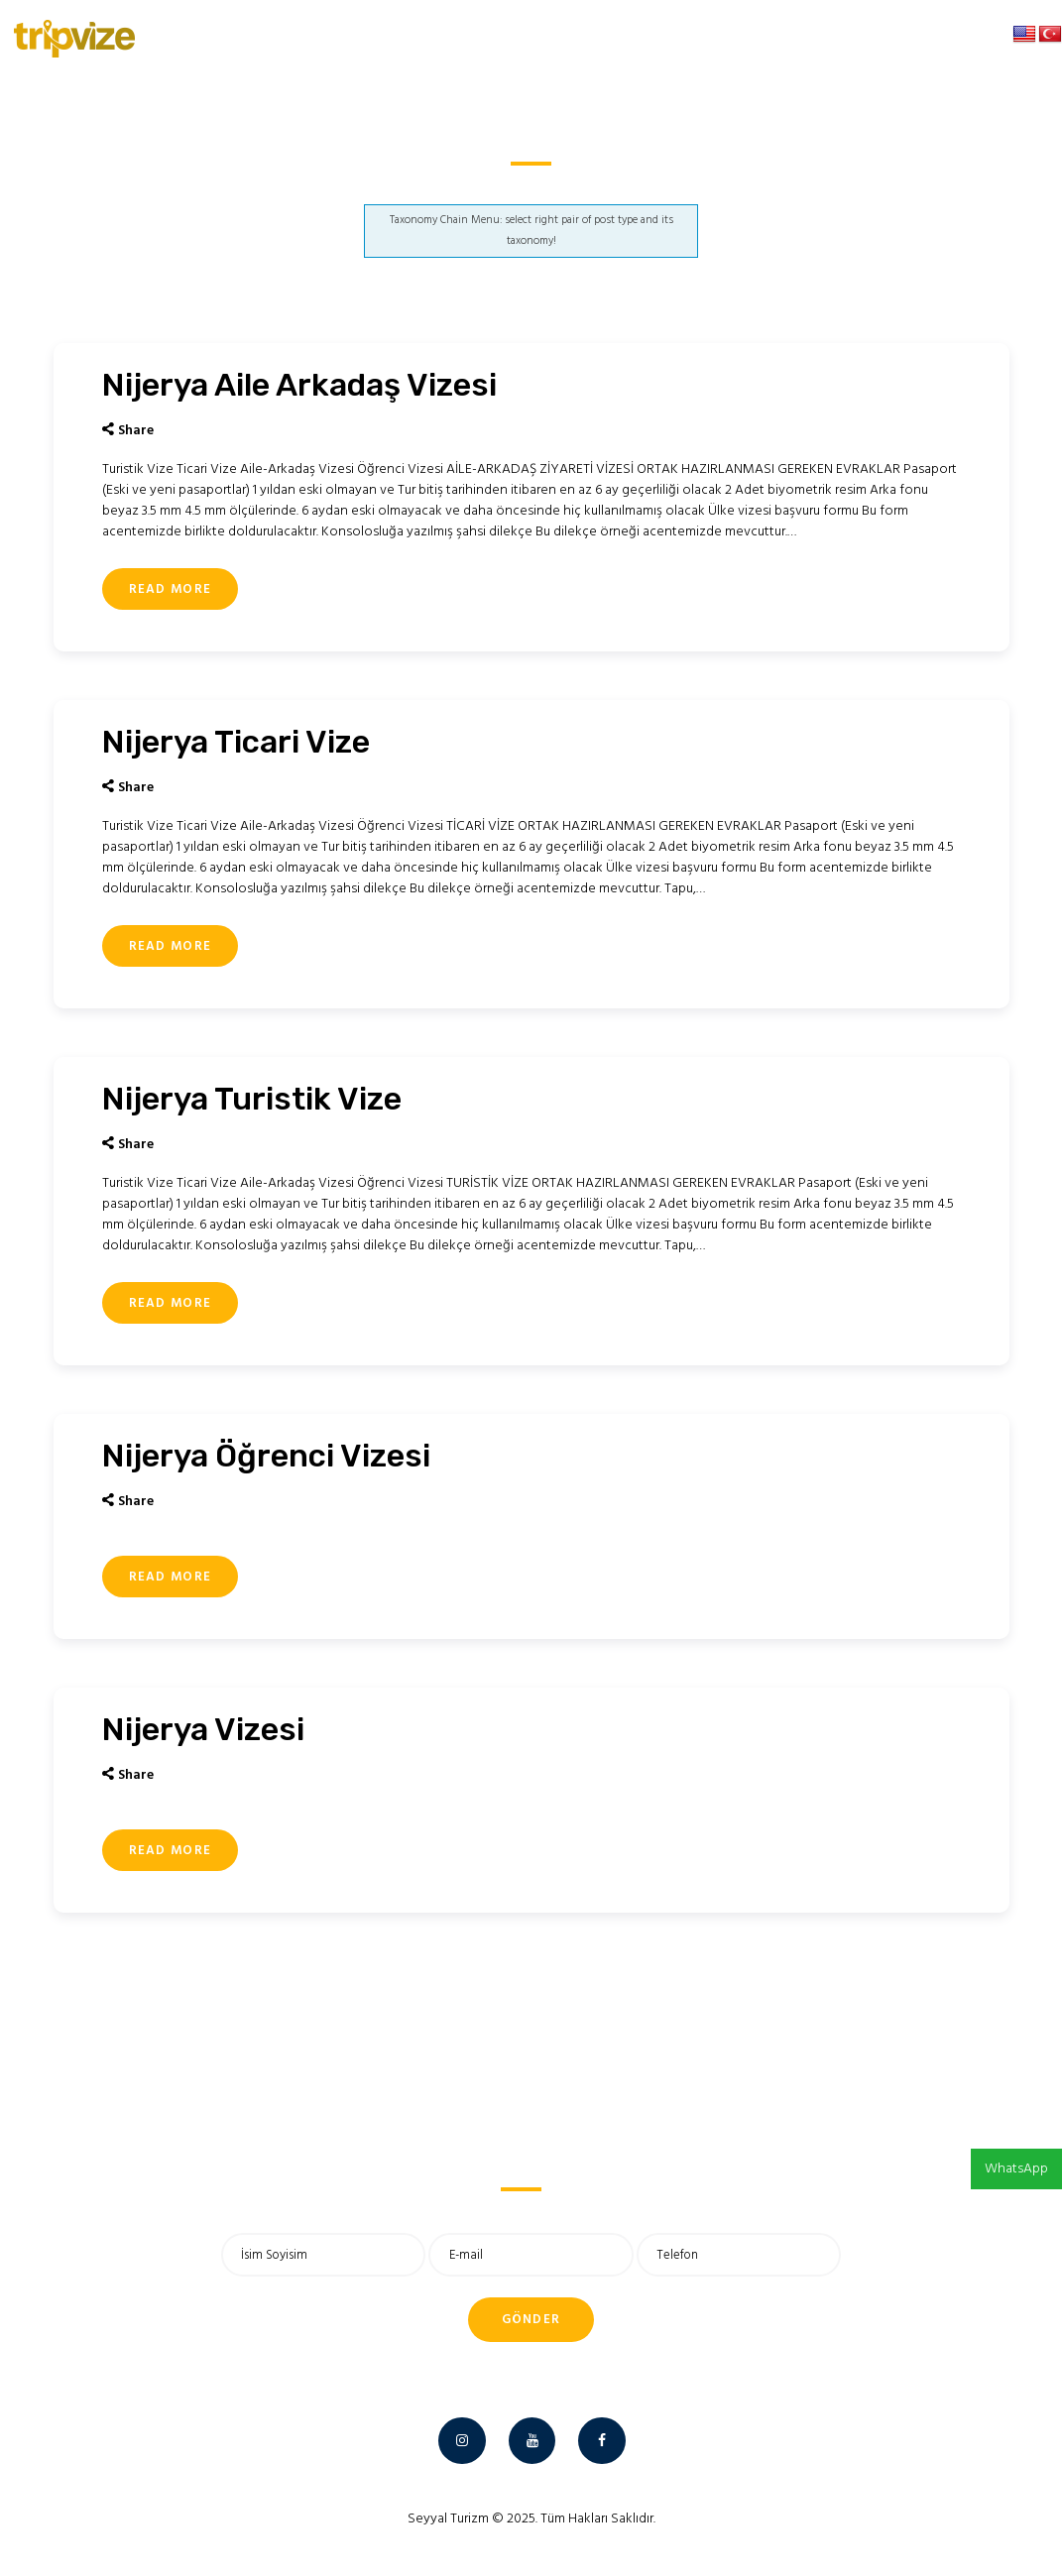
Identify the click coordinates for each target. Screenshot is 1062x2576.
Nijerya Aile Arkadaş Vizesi (299, 385)
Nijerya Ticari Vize (236, 743)
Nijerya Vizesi (203, 1739)
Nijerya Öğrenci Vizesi (266, 1462)
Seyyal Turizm (448, 2530)
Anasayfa (499, 187)
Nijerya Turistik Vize (252, 1103)
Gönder (531, 2331)
